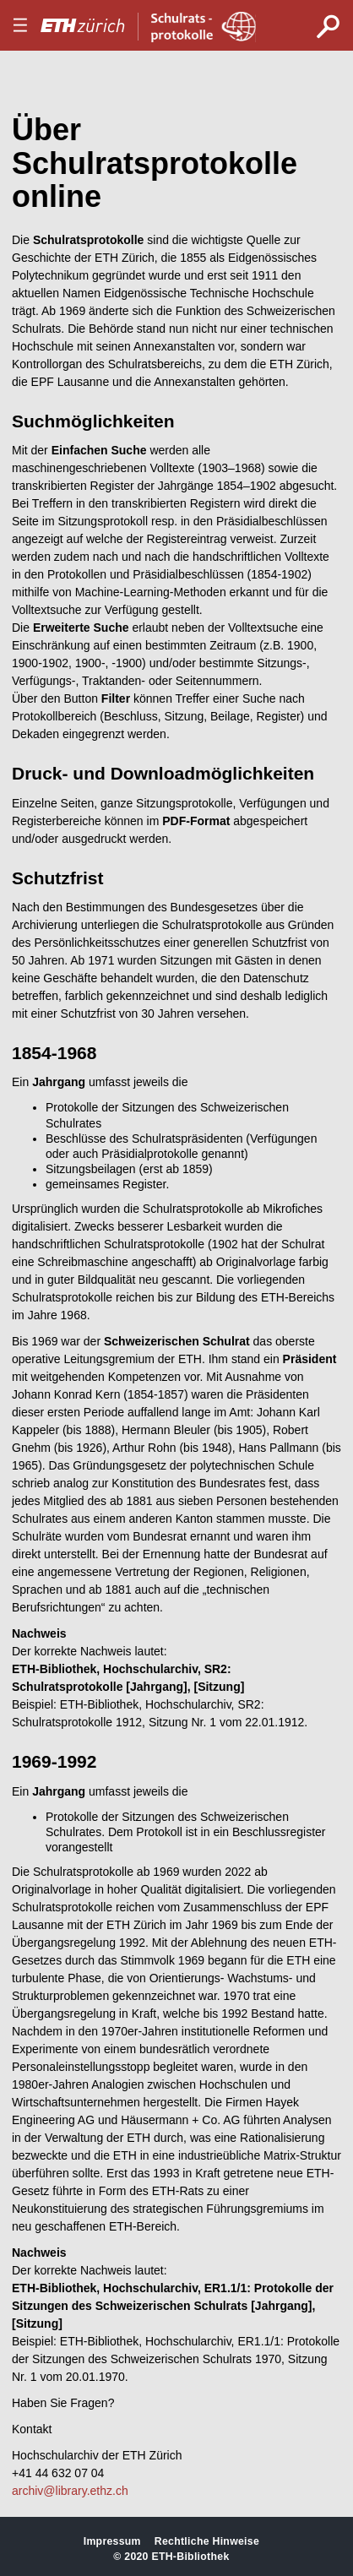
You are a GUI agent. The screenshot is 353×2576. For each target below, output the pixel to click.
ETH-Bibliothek (190, 2556)
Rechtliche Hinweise (207, 2541)
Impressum (112, 2541)
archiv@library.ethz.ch (70, 2490)
